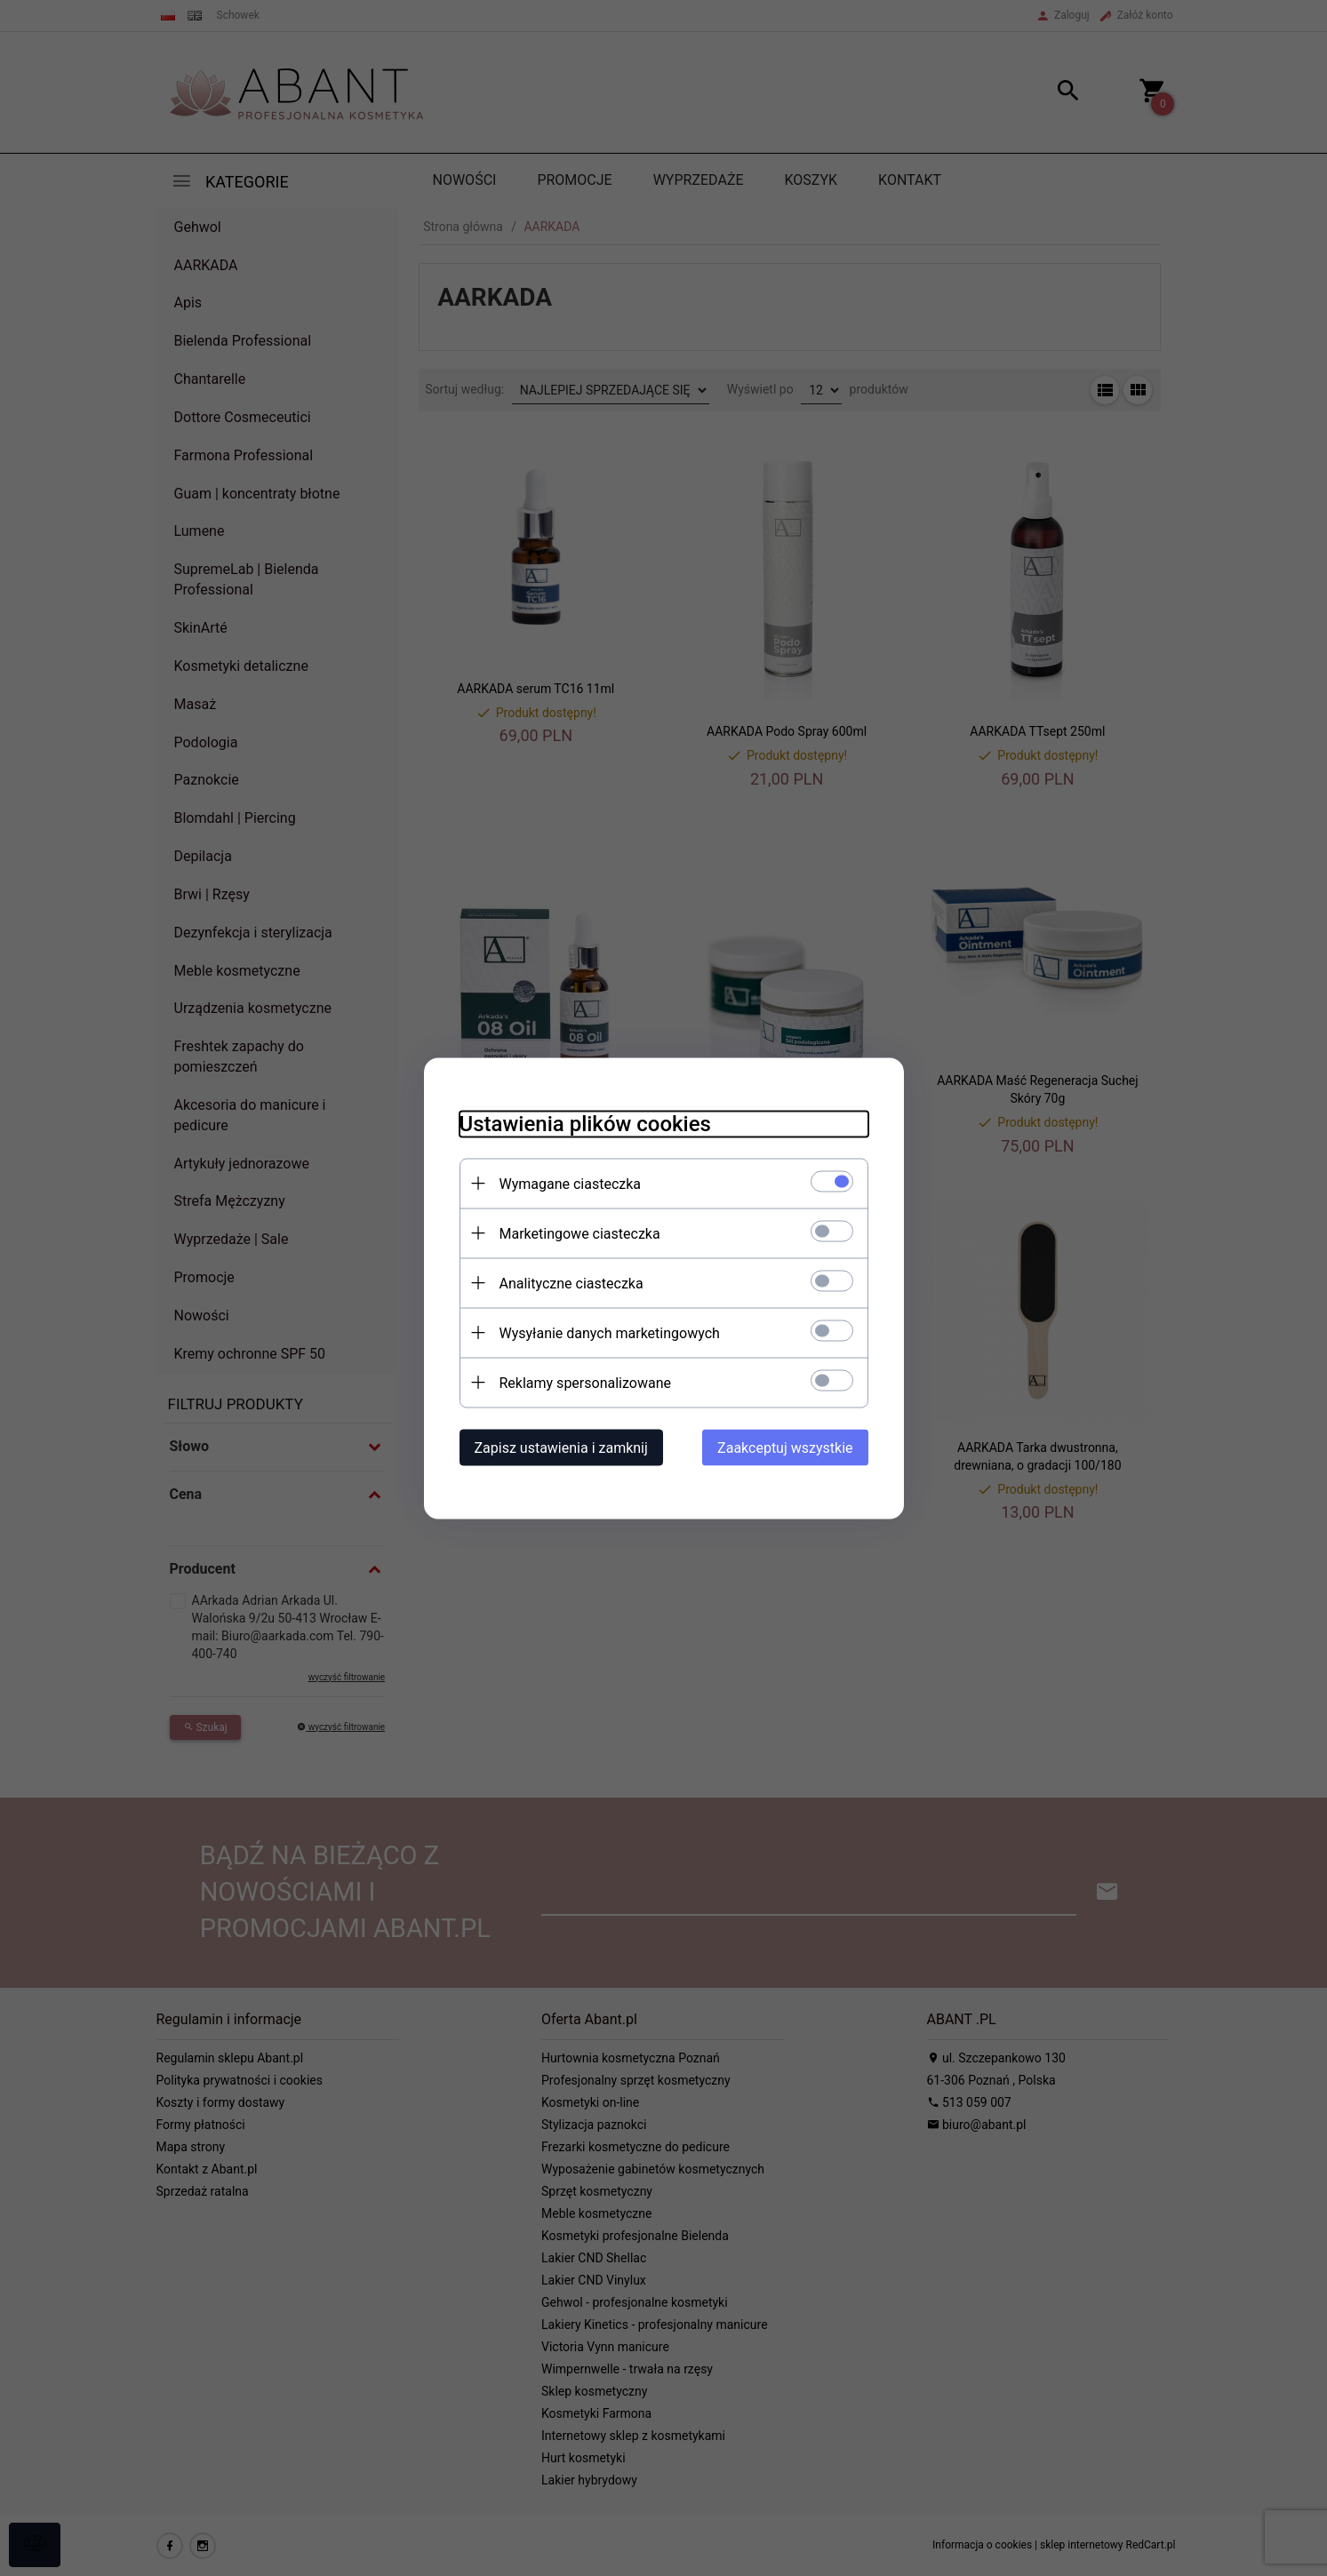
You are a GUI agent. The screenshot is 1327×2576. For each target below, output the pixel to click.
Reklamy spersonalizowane (585, 1382)
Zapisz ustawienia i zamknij (561, 1447)
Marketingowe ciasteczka (580, 1232)
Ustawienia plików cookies (585, 1123)
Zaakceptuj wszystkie (784, 1447)
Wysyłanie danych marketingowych (610, 1332)
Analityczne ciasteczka (572, 1282)
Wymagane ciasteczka (571, 1183)
